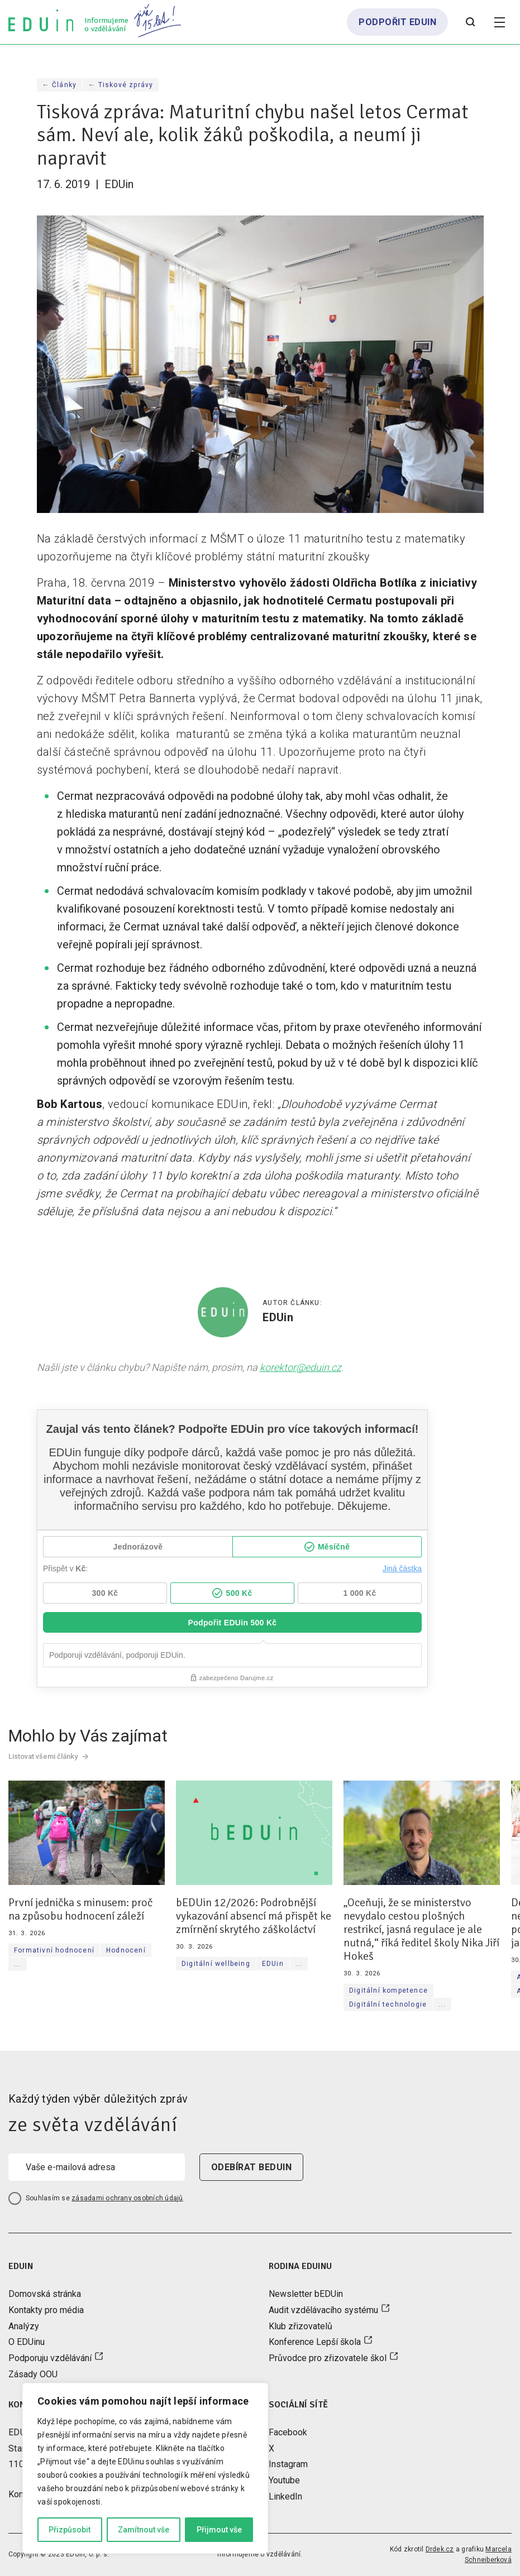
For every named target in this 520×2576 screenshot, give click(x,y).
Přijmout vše (219, 2529)
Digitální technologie (388, 2004)
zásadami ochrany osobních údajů (127, 2198)
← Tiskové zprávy (120, 85)
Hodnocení (126, 1950)
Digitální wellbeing (216, 1964)
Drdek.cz (440, 2549)
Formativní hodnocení (54, 1950)
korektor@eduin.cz (300, 1367)
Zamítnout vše (143, 2529)
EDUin (273, 1964)
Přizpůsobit (69, 2529)
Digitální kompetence (388, 1990)
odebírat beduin (251, 2167)
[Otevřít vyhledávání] (470, 22)
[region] (145, 2468)
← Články (59, 85)
